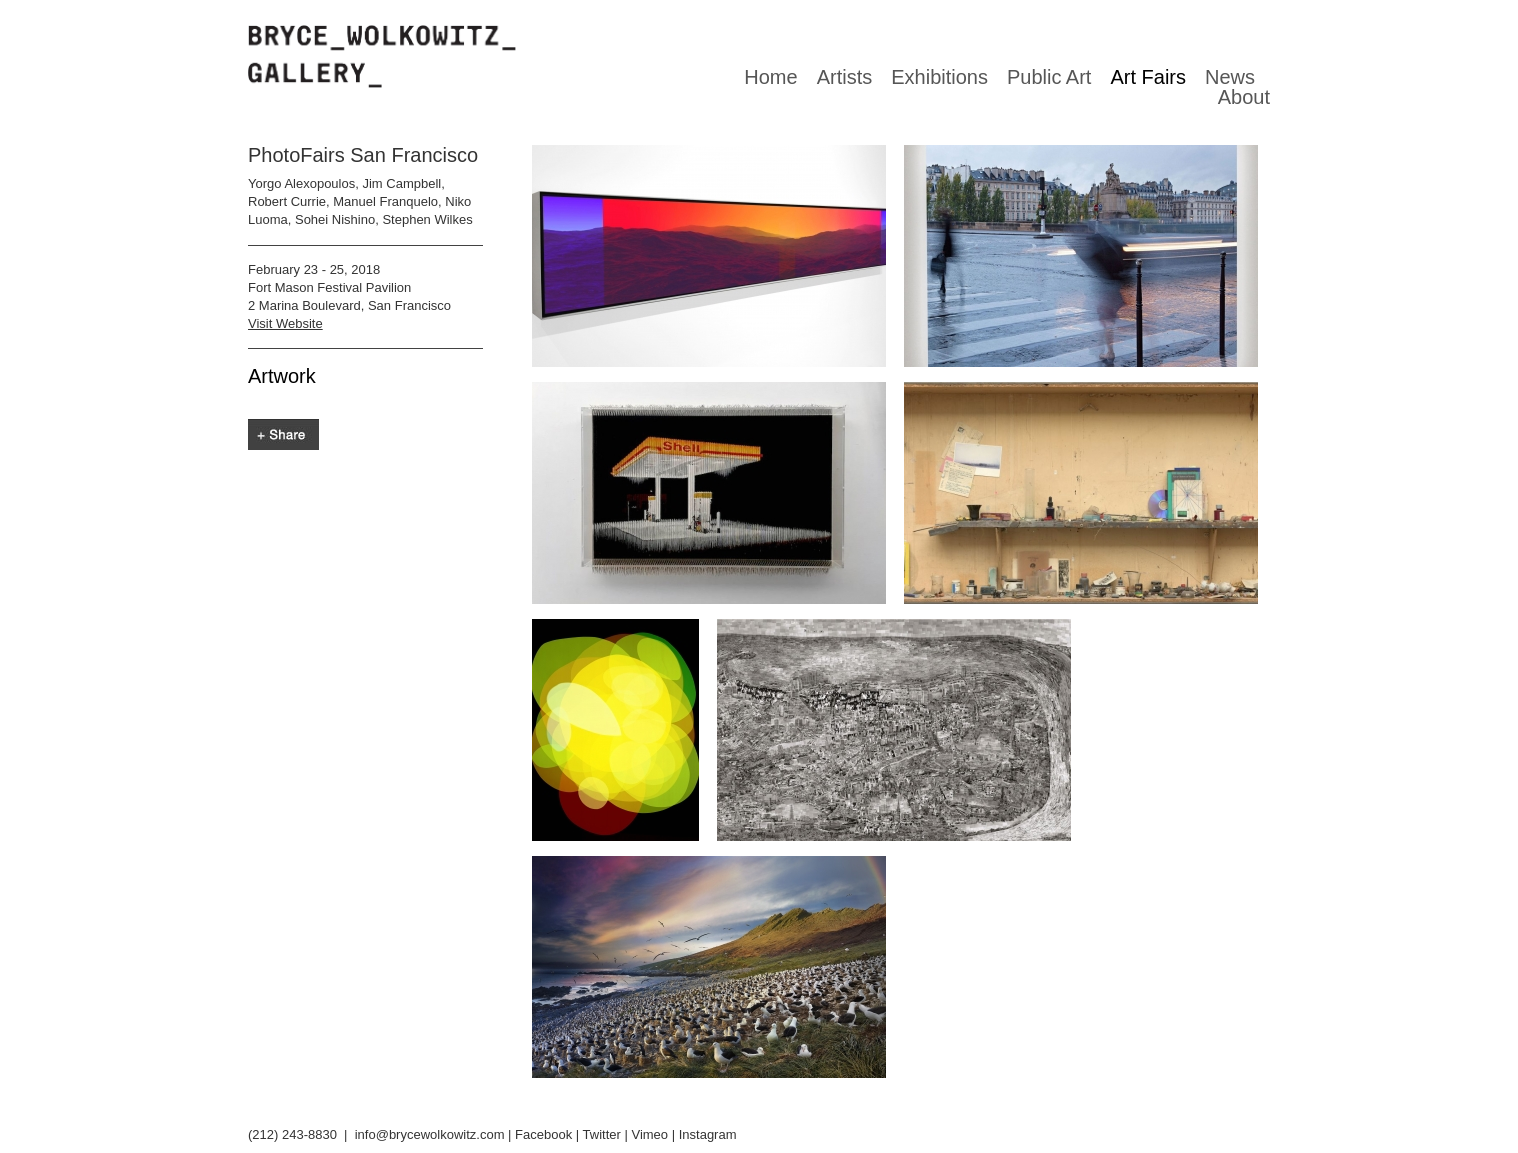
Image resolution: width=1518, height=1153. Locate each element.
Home (770, 77)
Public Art (1049, 77)
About (1244, 97)
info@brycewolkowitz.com (430, 1134)
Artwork (282, 376)
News (1230, 77)
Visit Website (285, 323)
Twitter (602, 1134)
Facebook (543, 1134)
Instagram (708, 1134)
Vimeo (649, 1134)
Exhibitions (939, 77)
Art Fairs (1148, 77)
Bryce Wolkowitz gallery (382, 57)
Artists (845, 77)
